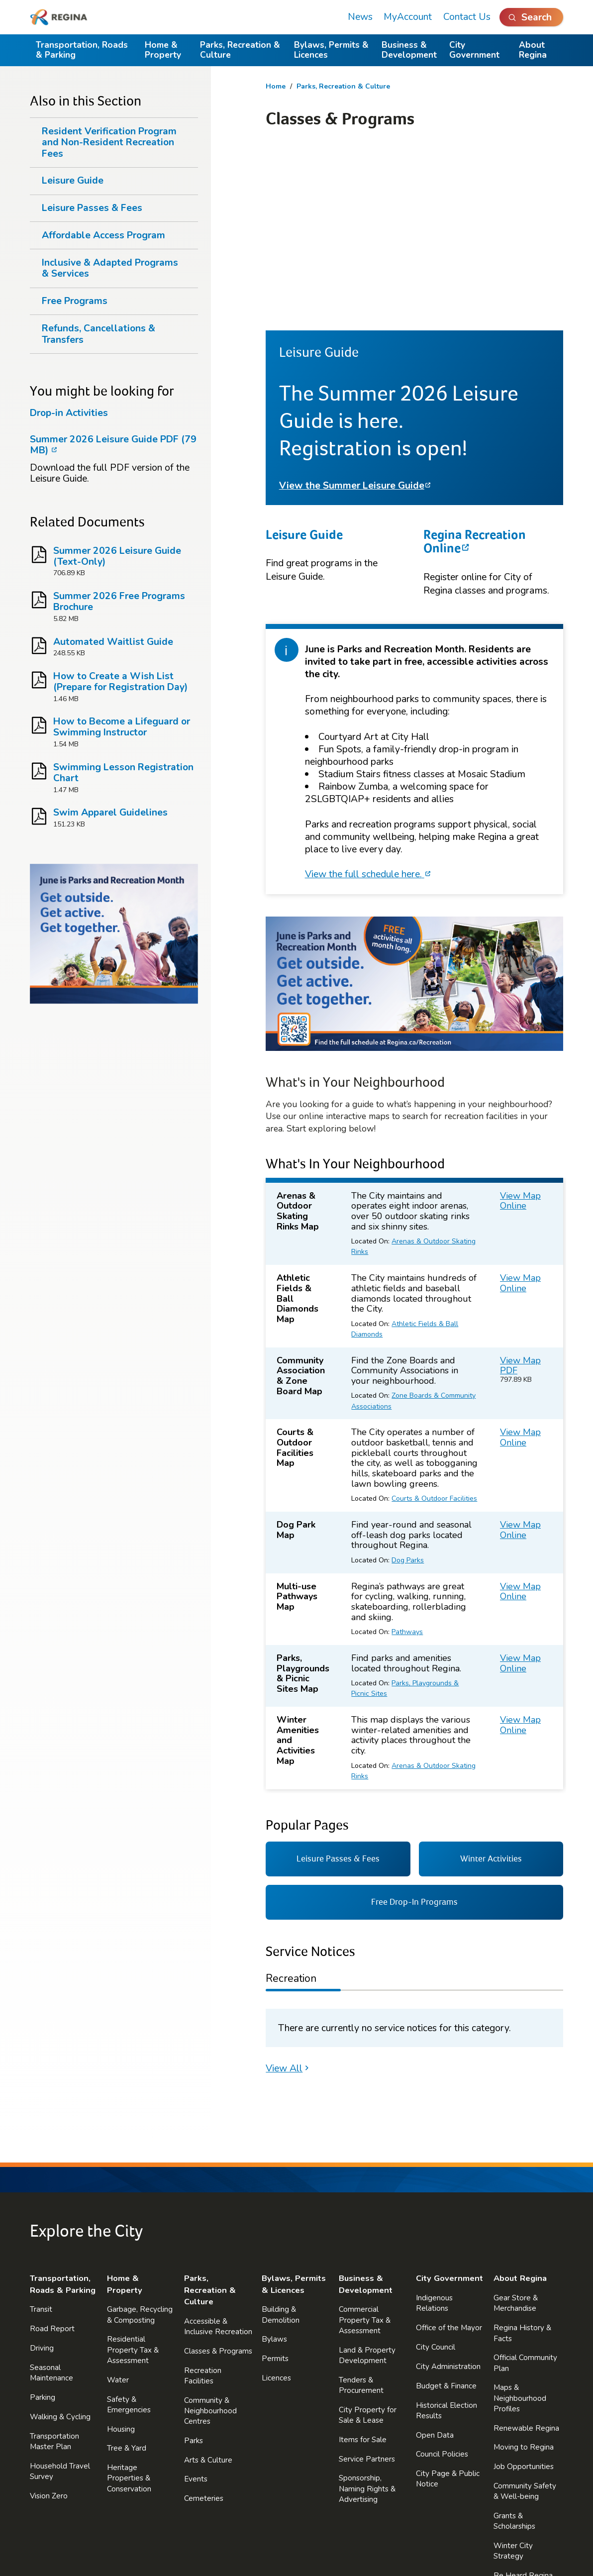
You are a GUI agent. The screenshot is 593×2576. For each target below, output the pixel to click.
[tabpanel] (414, 1850)
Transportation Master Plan (54, 2263)
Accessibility (329, 2532)
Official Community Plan (525, 2185)
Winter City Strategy (513, 2373)
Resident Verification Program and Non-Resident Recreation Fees (109, 142)
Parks (193, 2262)
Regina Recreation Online (474, 363)
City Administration (448, 2188)
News (360, 16)
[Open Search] (531, 17)
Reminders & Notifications (515, 2452)
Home (276, 86)
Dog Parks (408, 1382)
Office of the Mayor (449, 2150)
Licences (276, 2200)
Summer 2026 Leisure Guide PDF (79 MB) (113, 444)
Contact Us (467, 16)
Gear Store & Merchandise (516, 2125)
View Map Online (520, 1023)
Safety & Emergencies (129, 2226)
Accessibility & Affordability (518, 2422)
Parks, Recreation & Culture (240, 50)
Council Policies (442, 2276)
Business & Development (409, 50)
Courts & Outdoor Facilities (434, 1321)
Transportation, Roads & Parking (82, 50)
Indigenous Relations (434, 2125)
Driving (42, 2170)
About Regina (533, 50)
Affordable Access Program (103, 235)
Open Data (435, 2257)
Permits (275, 2181)
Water (118, 2202)
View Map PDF (520, 1187)
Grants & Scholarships (514, 2343)
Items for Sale (363, 2262)
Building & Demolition (280, 2137)
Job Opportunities (524, 2289)
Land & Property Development (367, 2177)
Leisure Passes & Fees (92, 207)
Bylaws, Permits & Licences (331, 50)
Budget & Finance (446, 2208)
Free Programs (74, 301)
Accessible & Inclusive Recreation (218, 2148)
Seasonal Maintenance (51, 2194)
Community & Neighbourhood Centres (210, 2232)
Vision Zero (49, 2318)
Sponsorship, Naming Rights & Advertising (367, 2310)
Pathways (407, 1454)
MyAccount (408, 16)
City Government (474, 50)
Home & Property (163, 50)
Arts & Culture (208, 2282)
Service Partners (367, 2281)
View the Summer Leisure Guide (351, 307)
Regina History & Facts (522, 2155)
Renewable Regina (526, 2250)
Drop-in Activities (69, 412)
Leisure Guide (304, 356)
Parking (42, 2219)
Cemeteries (203, 2321)
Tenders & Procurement (361, 2207)
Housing (121, 2251)
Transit (41, 2132)
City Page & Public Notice (448, 2301)
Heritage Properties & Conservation (129, 2300)
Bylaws (274, 2161)
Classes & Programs (218, 2173)
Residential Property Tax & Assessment (133, 2172)
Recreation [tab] (291, 1800)
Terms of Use (268, 2532)
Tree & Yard (126, 2270)
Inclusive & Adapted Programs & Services (110, 268)
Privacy (216, 2532)
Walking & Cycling (60, 2239)
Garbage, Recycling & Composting (140, 2137)
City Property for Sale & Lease (367, 2237)
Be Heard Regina (523, 2398)
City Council (435, 2169)
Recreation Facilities (202, 2197)
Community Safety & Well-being (525, 2313)
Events (195, 2301)
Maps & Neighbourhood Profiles (520, 2220)
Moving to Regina (524, 2269)
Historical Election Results (446, 2232)
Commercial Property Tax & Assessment (365, 2142)
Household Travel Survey (60, 2293)
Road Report (52, 2151)
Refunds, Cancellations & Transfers (98, 333)
